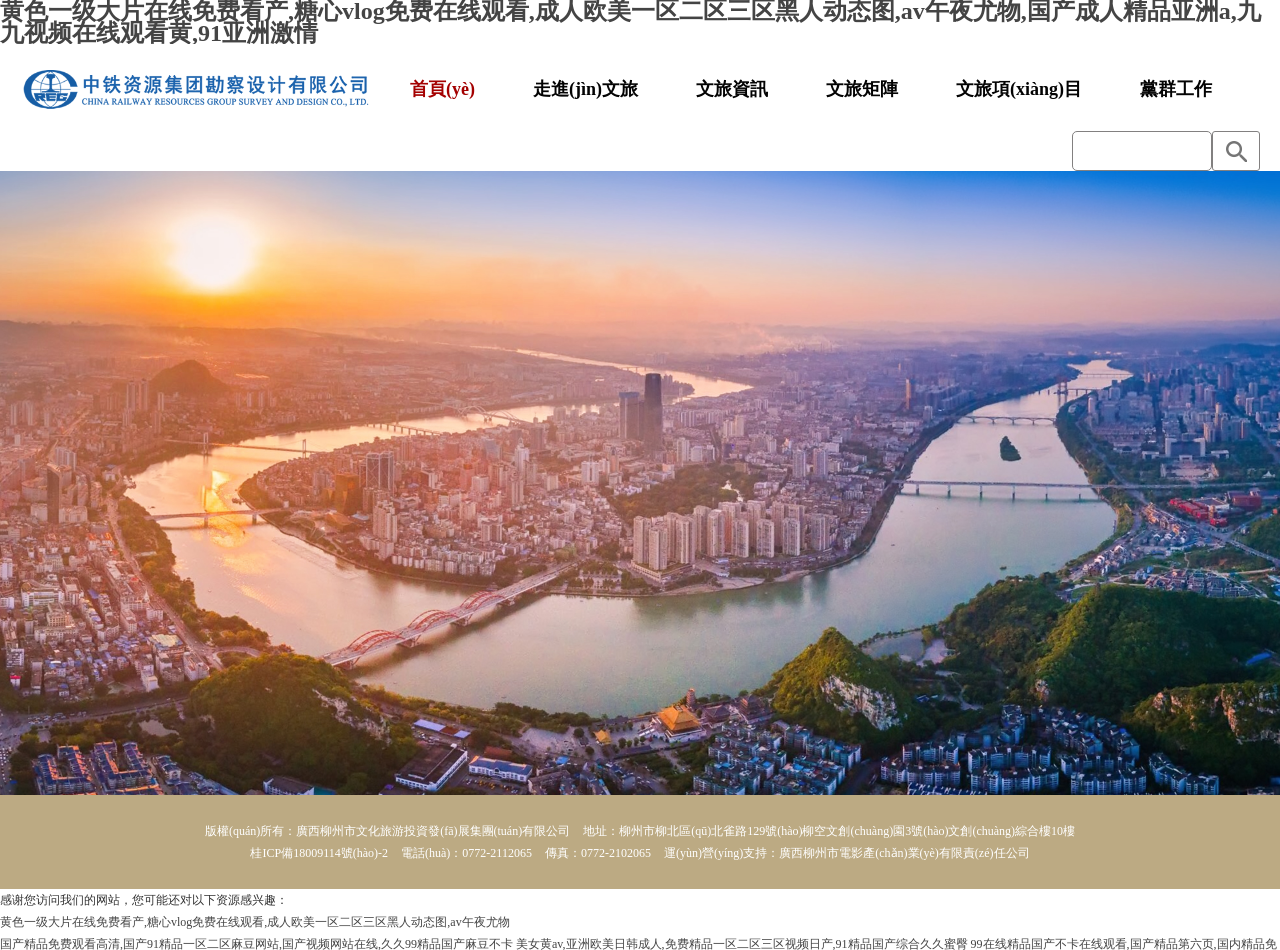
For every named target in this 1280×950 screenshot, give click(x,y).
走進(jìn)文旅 (585, 89)
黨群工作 (1176, 89)
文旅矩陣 (862, 89)
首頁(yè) (442, 89)
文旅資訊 (732, 89)
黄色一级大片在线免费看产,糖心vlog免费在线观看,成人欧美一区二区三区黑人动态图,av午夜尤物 (255, 922)
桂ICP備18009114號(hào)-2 (319, 853)
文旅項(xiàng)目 (1019, 89)
